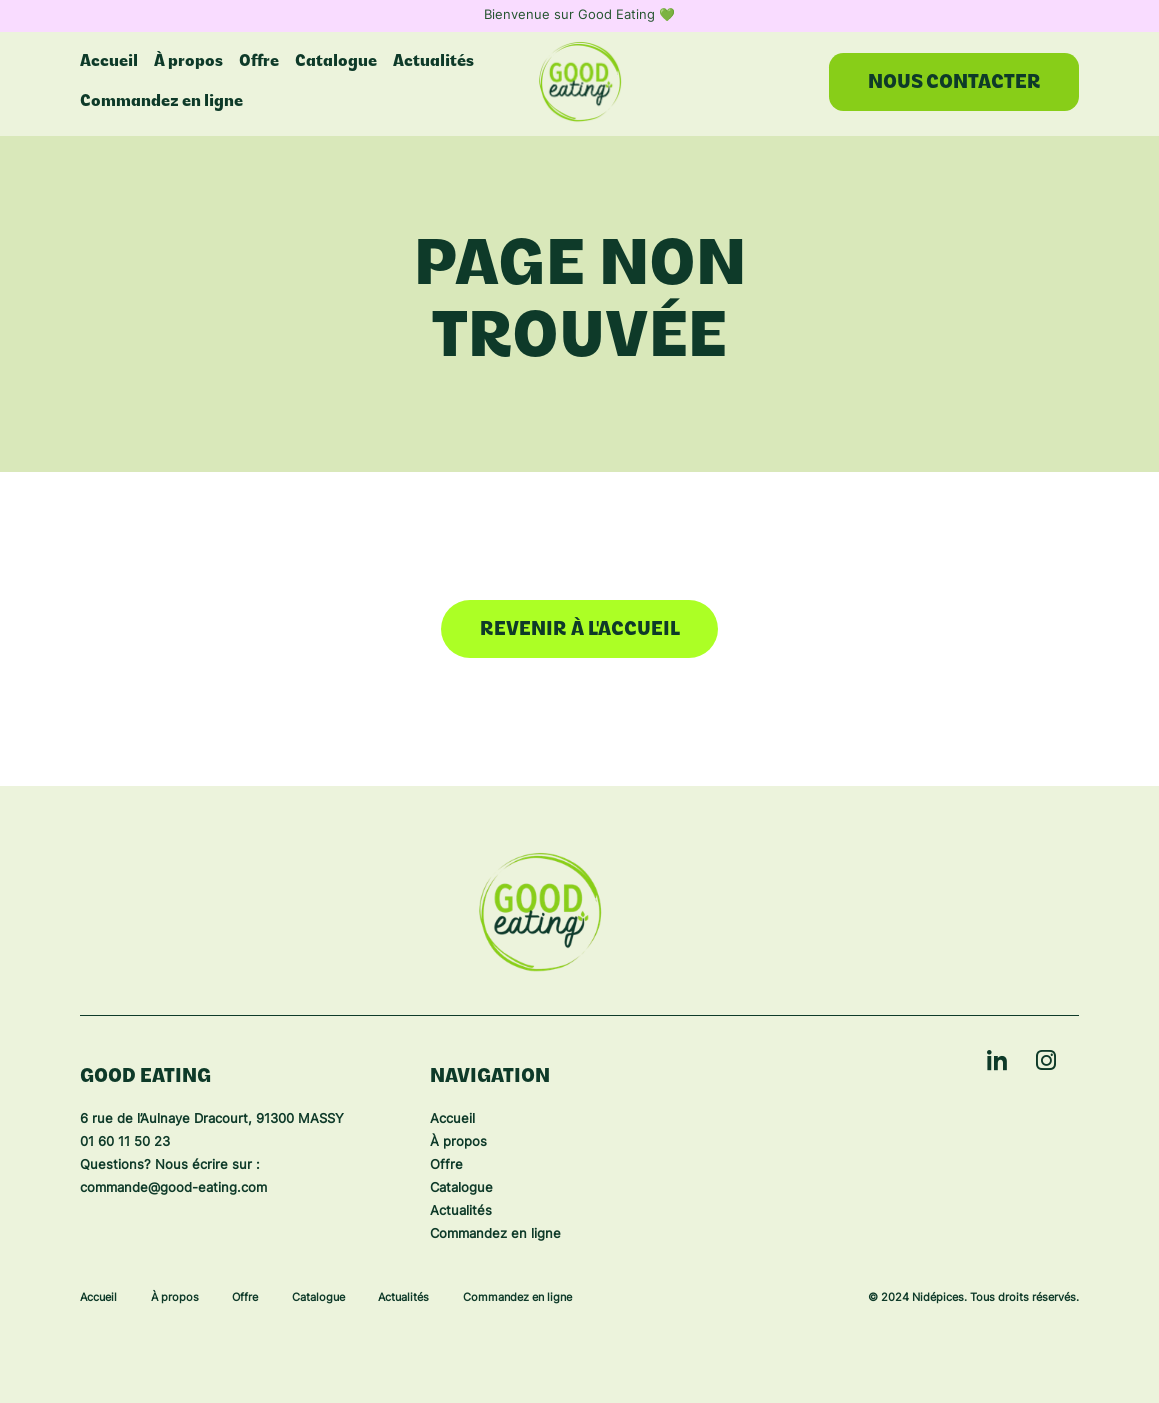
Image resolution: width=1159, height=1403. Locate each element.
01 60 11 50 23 (125, 1142)
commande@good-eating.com (173, 1188)
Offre (446, 1165)
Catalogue (461, 1188)
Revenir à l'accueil (580, 630)
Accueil (452, 1119)
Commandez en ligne (161, 102)
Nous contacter (954, 83)
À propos (458, 1142)
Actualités (461, 1211)
